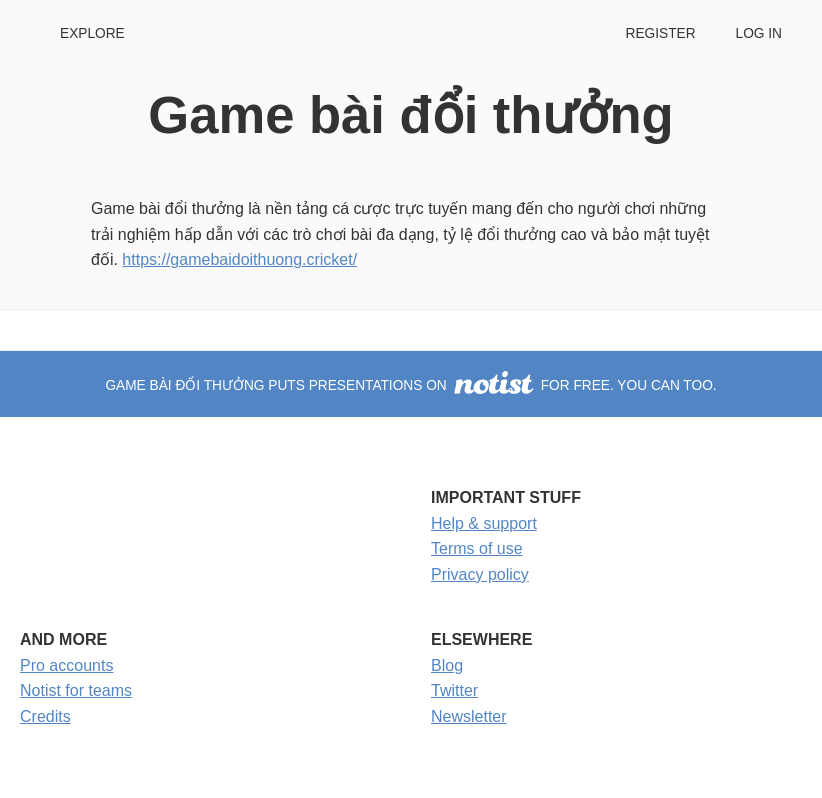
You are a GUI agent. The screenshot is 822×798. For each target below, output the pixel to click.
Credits (45, 716)
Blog (447, 665)
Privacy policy (480, 574)
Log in (759, 33)
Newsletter (469, 716)
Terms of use (477, 548)
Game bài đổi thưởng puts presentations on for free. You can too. (410, 385)
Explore (92, 33)
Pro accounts (66, 665)
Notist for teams (76, 690)
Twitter (454, 690)
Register (660, 33)
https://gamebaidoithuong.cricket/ (239, 259)
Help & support (484, 523)
